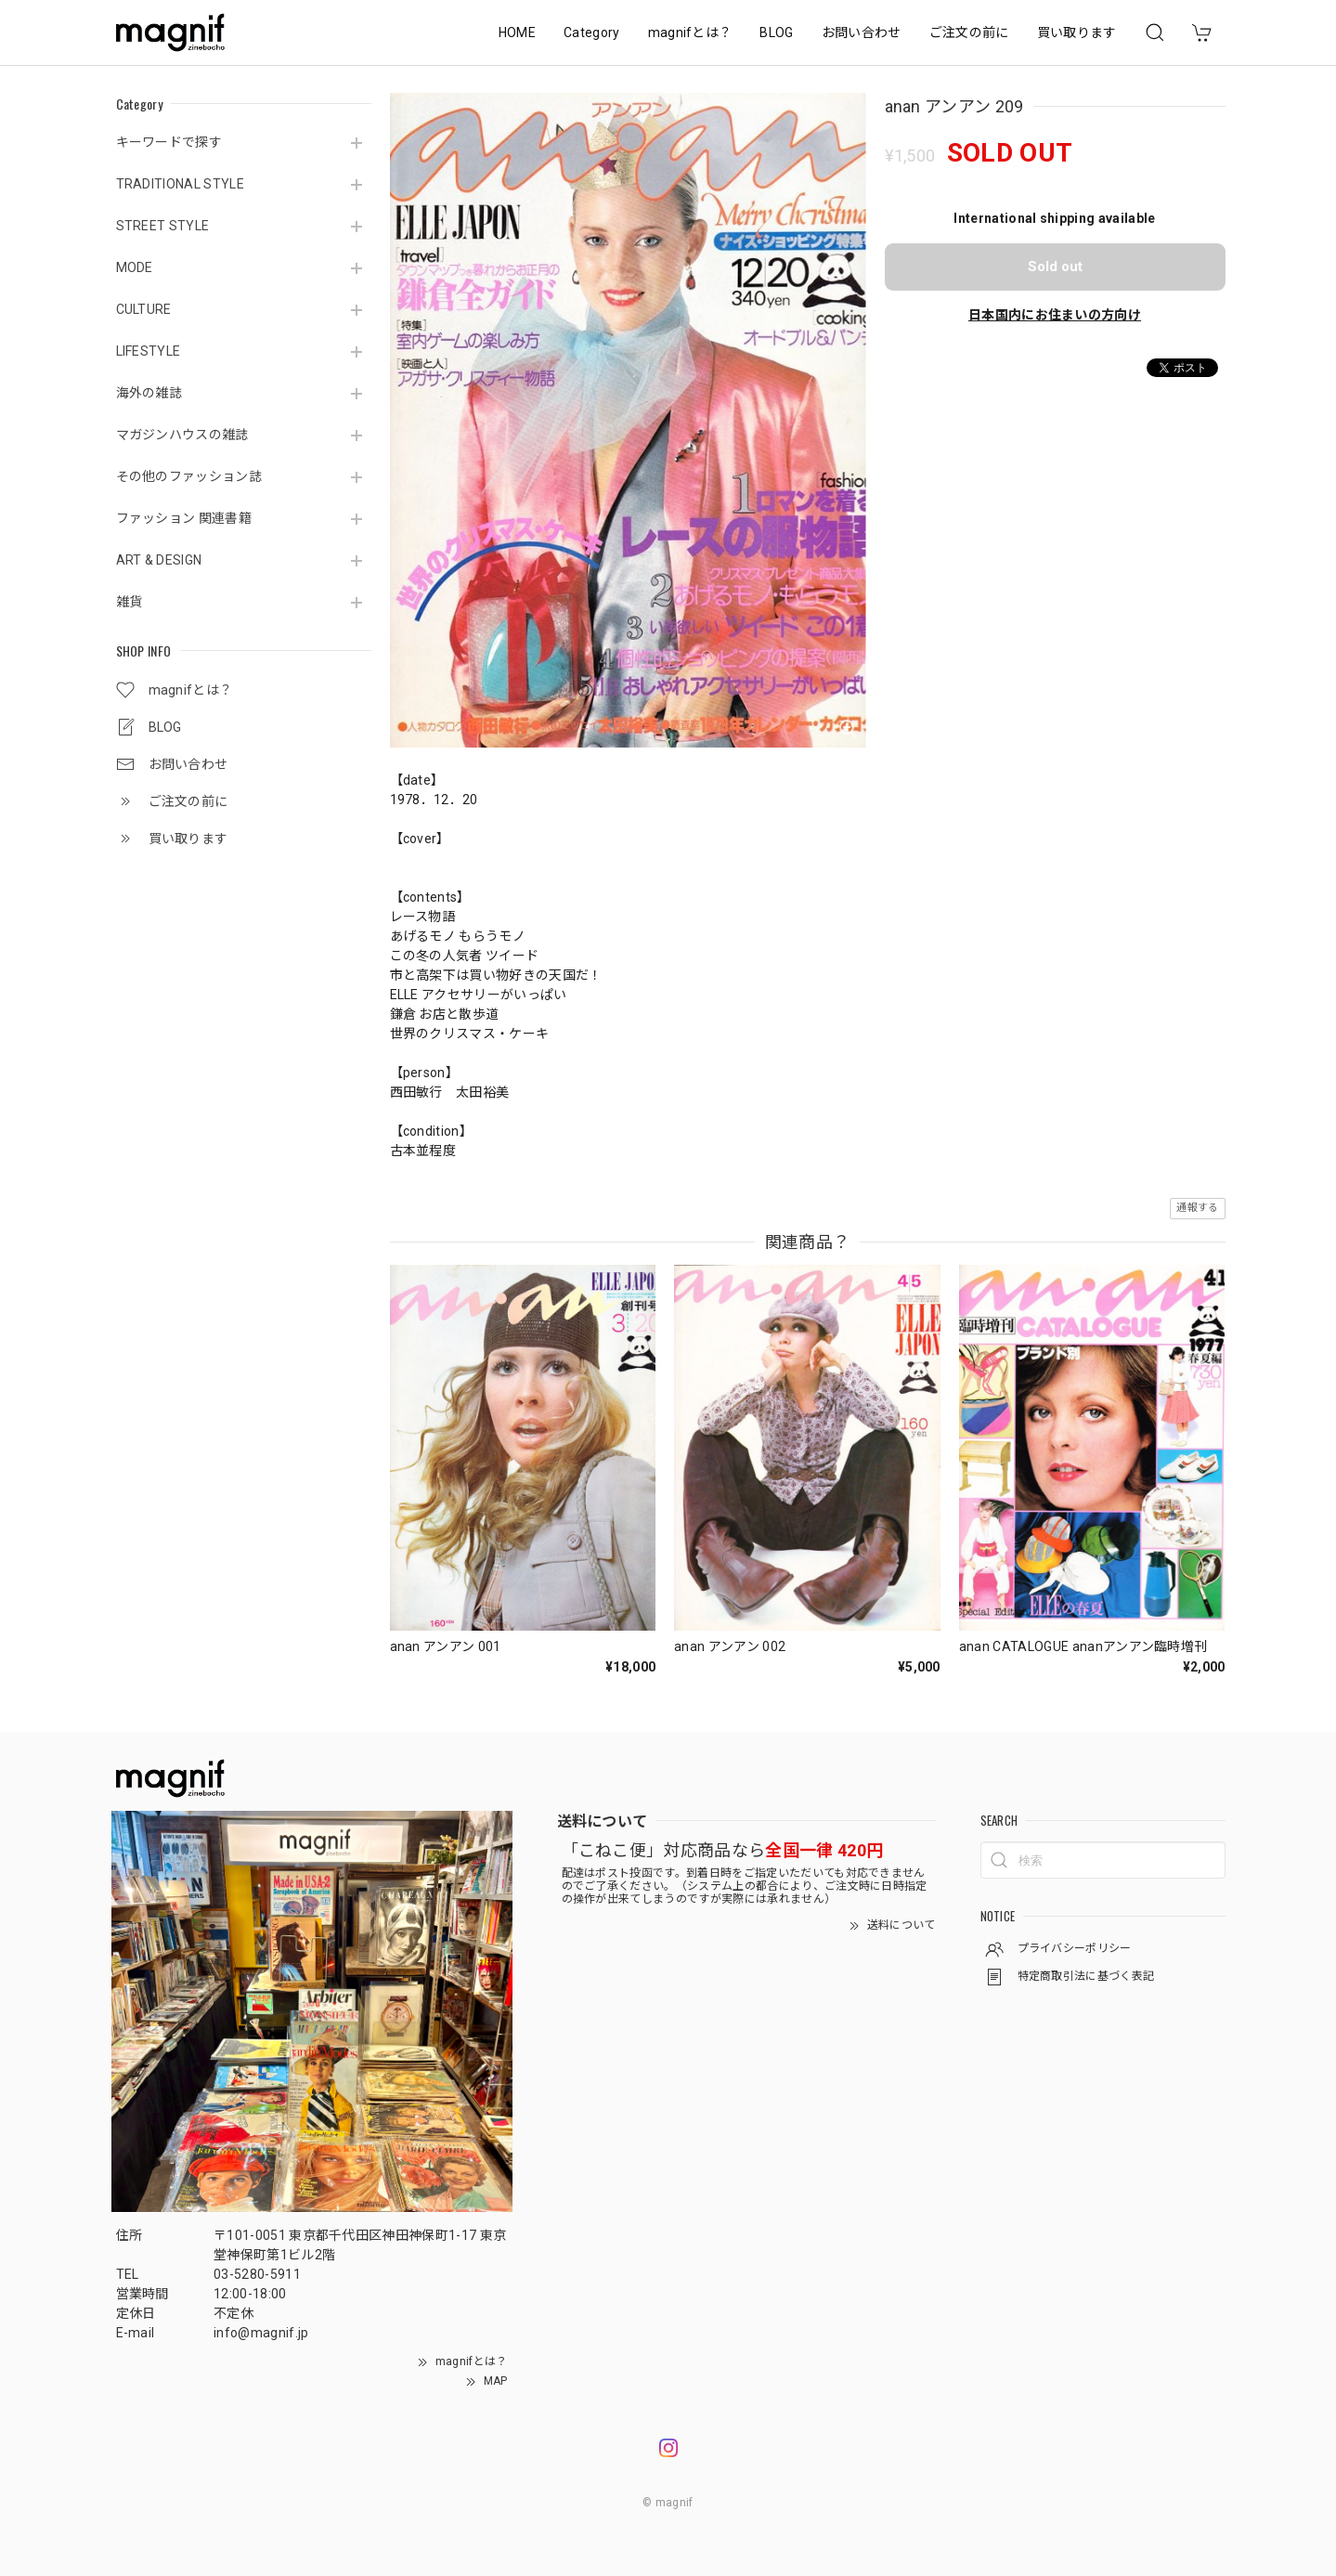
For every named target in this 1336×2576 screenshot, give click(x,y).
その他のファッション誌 (189, 476)
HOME (517, 32)
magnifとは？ (690, 32)
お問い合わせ (861, 32)
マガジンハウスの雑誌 (182, 434)
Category (592, 32)
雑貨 (129, 601)
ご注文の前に (969, 32)
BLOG (776, 32)
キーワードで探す (169, 142)
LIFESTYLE (148, 351)
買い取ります (1077, 32)
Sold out (1055, 266)
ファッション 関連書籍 (184, 518)
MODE (134, 267)
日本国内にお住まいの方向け (1054, 314)
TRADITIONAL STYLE (180, 183)
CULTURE (144, 309)
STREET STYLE (163, 225)
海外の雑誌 (149, 392)
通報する (1197, 1208)
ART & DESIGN (159, 560)
